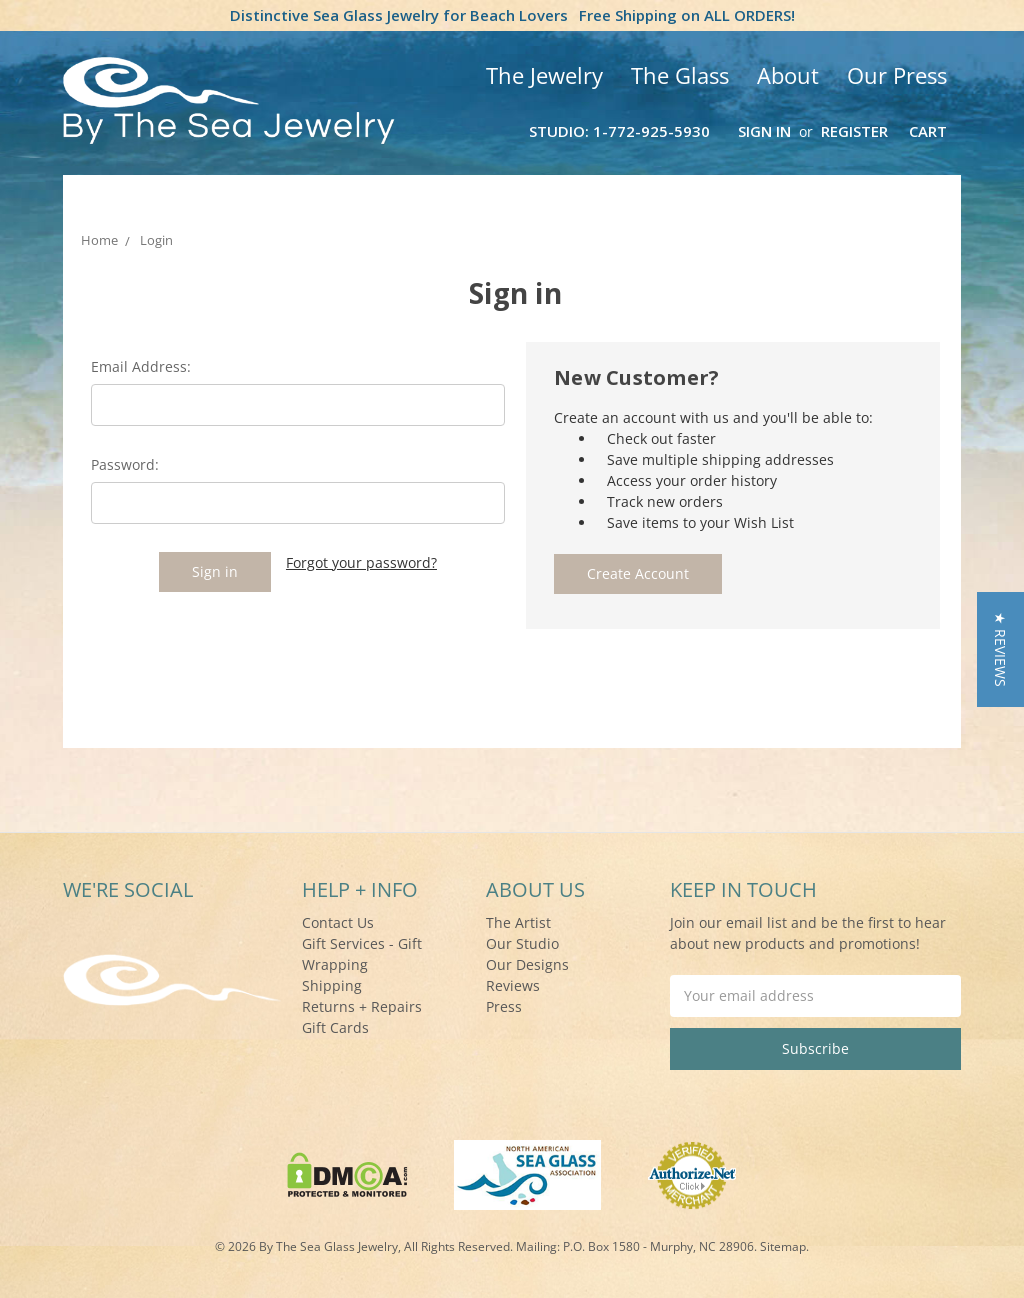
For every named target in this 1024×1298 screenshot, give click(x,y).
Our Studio (522, 943)
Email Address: (141, 366)
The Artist (518, 922)
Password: (125, 464)
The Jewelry (544, 75)
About (788, 75)
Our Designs (527, 964)
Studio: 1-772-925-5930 (619, 131)
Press (504, 1006)
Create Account (638, 573)
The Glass (680, 75)
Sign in (764, 131)
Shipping (332, 985)
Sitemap (783, 1246)
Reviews (513, 985)
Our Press (897, 75)
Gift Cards (335, 1027)
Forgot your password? (361, 562)
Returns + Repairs (362, 1006)
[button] (1000, 649)
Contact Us (338, 922)
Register (854, 131)
